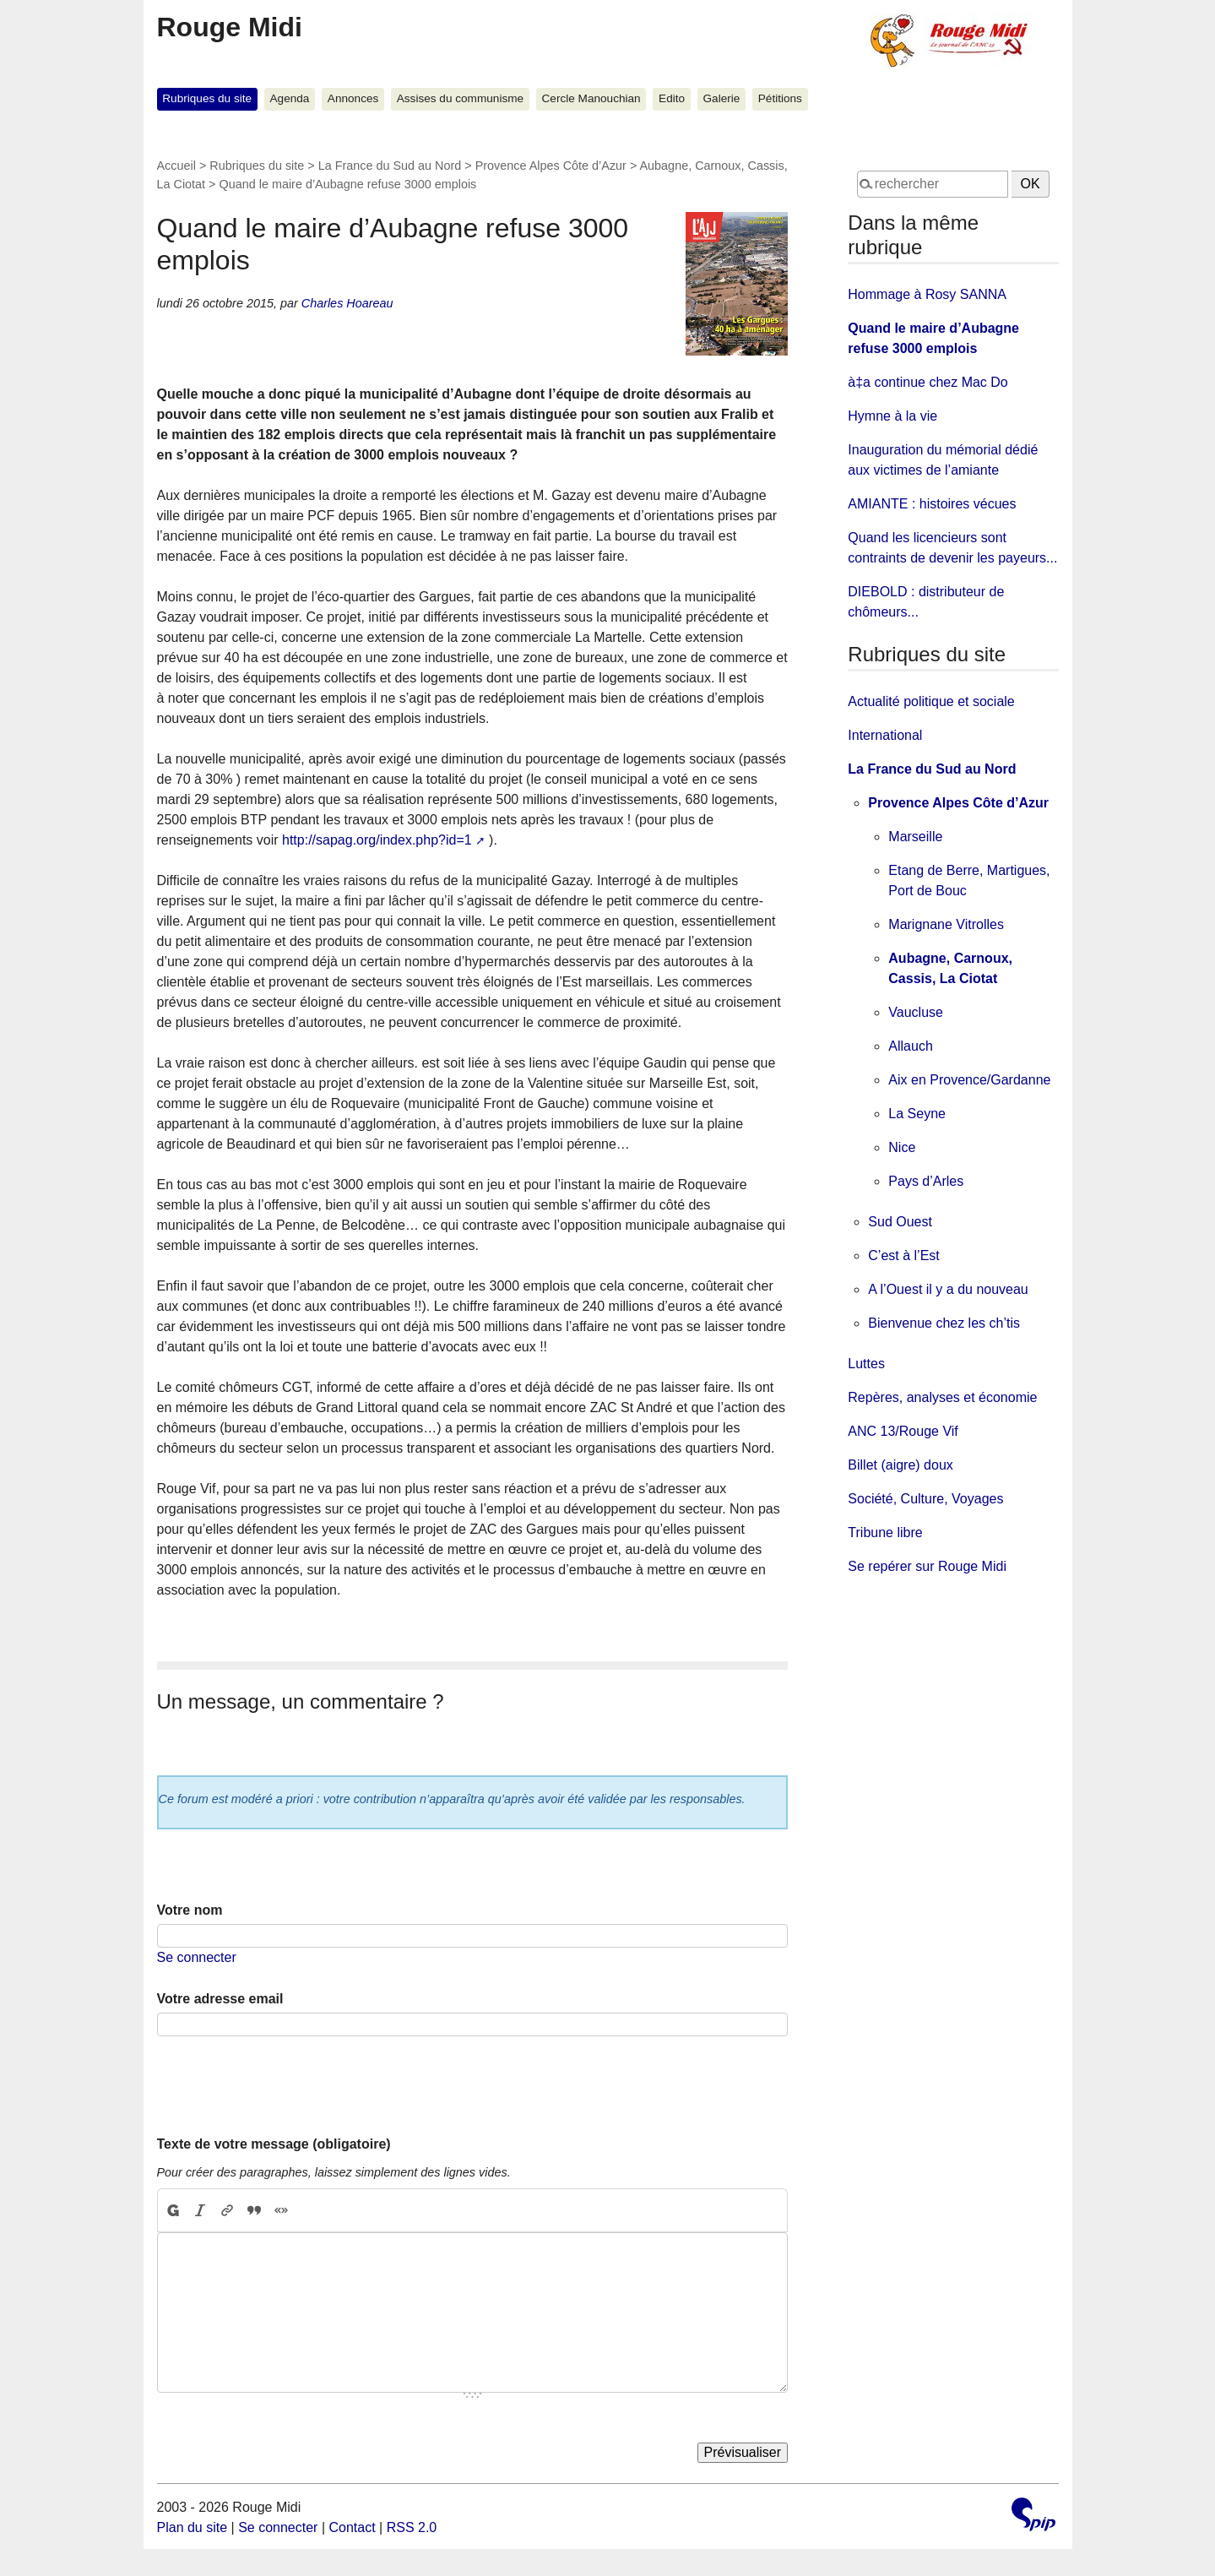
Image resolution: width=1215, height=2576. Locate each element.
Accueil (176, 165)
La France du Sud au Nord (390, 165)
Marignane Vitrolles (946, 924)
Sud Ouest (900, 1222)
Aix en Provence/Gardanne (969, 1080)
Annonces (353, 98)
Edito (672, 98)
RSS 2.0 (412, 2527)
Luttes (866, 1363)
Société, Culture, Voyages (925, 1499)
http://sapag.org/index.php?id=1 (377, 840)
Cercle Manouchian (591, 98)
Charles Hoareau (347, 303)
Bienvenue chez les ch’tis (944, 1323)
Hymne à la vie (892, 416)
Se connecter (196, 1957)
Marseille (915, 836)
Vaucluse (915, 1012)
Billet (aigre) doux (900, 1465)
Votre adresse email (220, 1999)
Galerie (721, 98)
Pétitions (780, 98)
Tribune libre (885, 1532)
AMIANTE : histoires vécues (932, 504)
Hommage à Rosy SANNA (927, 294)
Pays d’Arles (925, 1181)
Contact (351, 2527)
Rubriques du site (207, 98)
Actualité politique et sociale (931, 701)
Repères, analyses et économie (942, 1397)
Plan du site (192, 2527)
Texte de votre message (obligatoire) (274, 2144)
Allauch (910, 1046)
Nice (901, 1147)
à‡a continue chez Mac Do (927, 382)
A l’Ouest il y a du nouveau (948, 1289)
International (885, 735)
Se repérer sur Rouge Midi (927, 1566)
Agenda (290, 98)
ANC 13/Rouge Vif (902, 1431)
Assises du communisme (460, 98)
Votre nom (190, 1910)
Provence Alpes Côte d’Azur (550, 165)
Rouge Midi (229, 27)
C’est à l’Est (903, 1255)
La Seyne (917, 1113)
